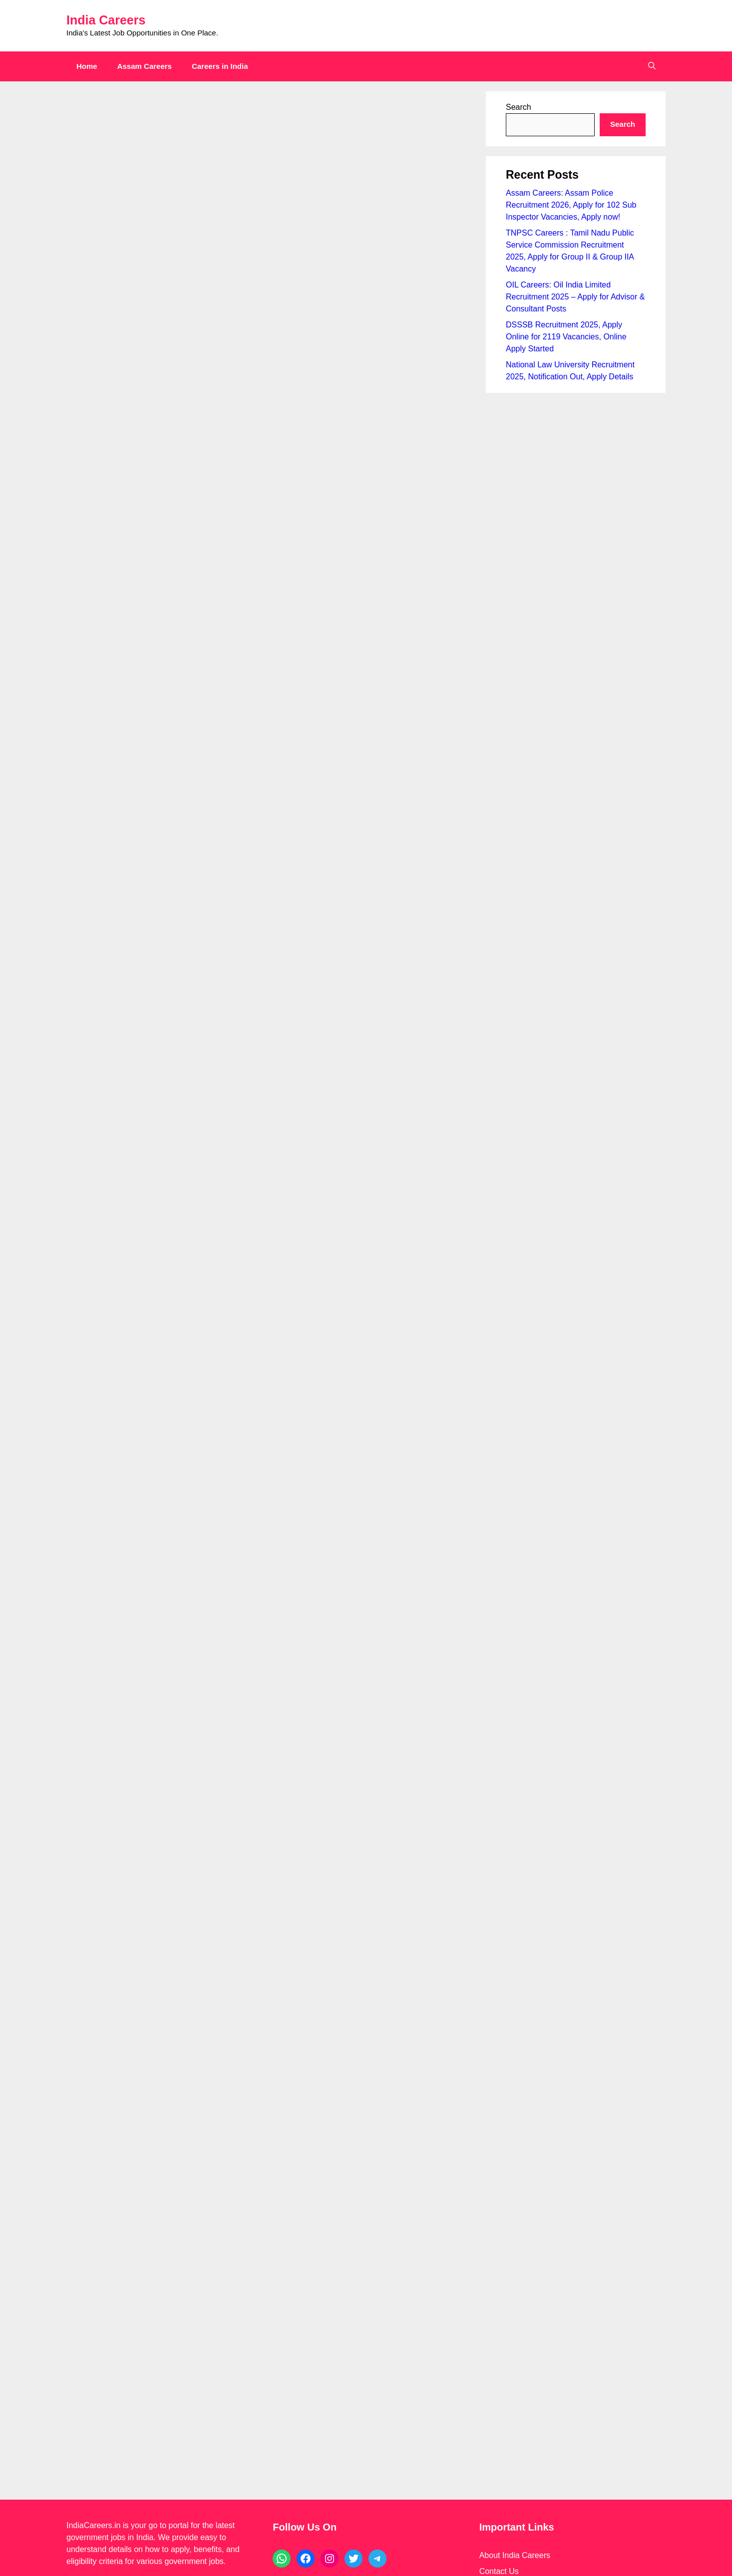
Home (86, 66)
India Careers (105, 20)
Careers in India (220, 66)
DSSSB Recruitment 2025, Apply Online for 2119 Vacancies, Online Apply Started (566, 336)
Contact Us (499, 2002)
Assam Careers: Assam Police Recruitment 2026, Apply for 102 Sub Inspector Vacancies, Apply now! (571, 205)
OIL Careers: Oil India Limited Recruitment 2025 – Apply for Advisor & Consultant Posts (575, 297)
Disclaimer (498, 2018)
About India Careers (514, 1986)
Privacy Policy (504, 2034)
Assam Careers (144, 66)
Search (518, 107)
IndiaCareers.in (93, 1956)
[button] (652, 66)
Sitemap (494, 2050)
